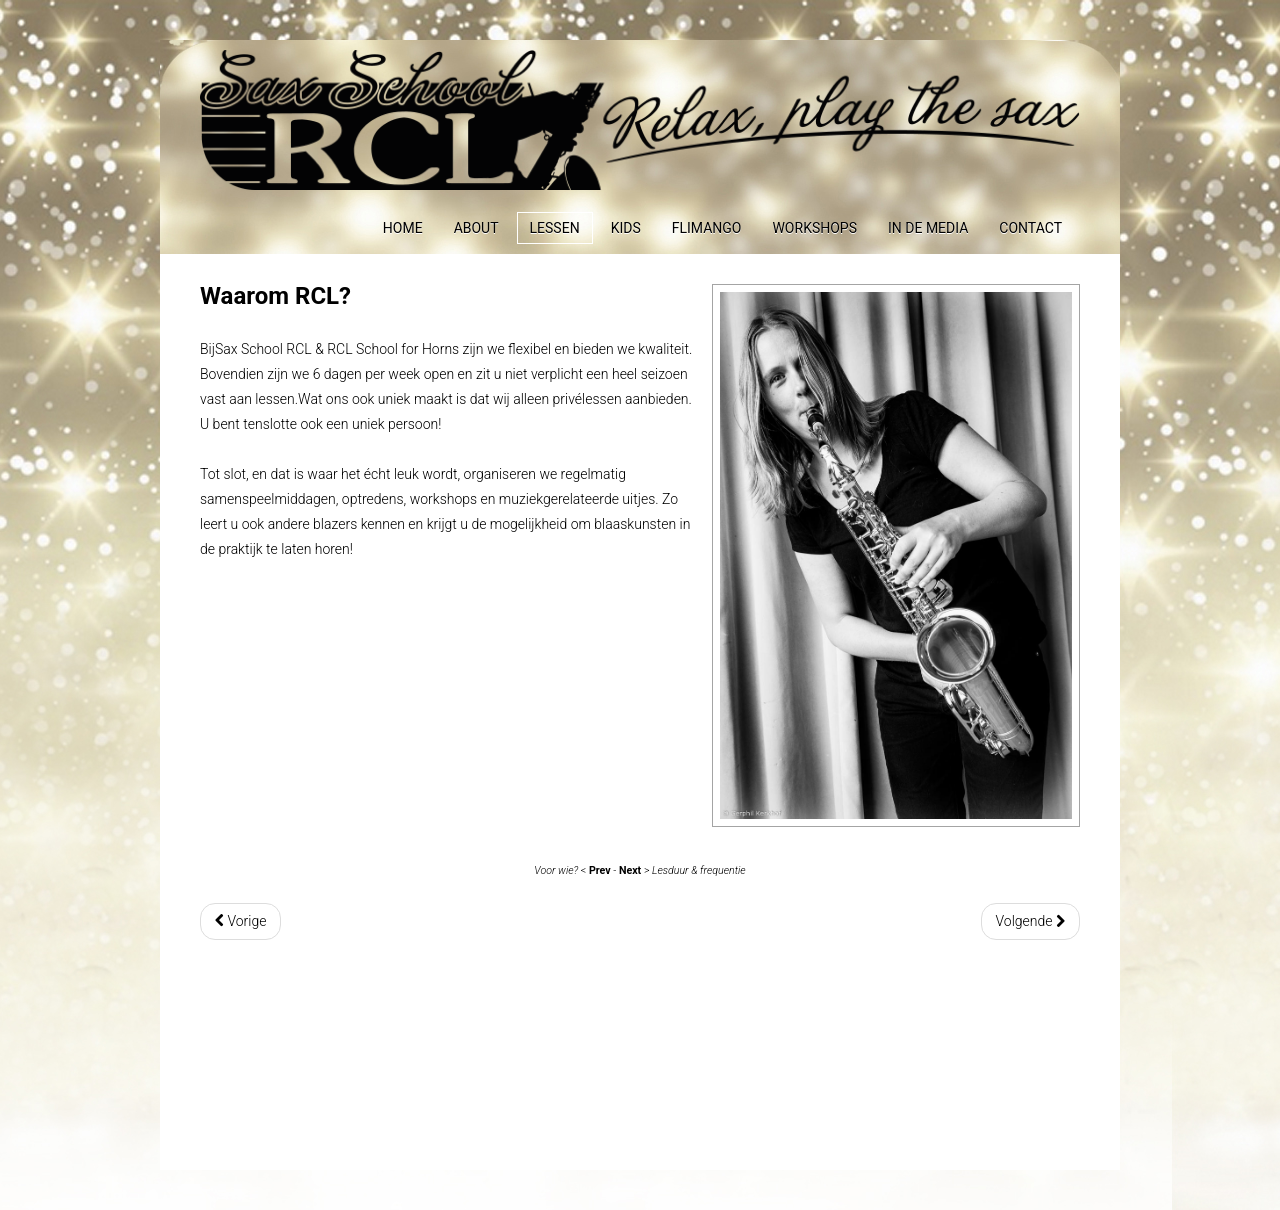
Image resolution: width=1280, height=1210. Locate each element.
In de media (928, 228)
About (476, 228)
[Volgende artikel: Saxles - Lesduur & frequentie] (1030, 921)
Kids (626, 228)
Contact (1030, 228)
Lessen (555, 228)
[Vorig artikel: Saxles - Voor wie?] (240, 921)
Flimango (707, 228)
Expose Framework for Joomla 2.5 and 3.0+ (640, 121)
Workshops (814, 228)
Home (403, 228)
